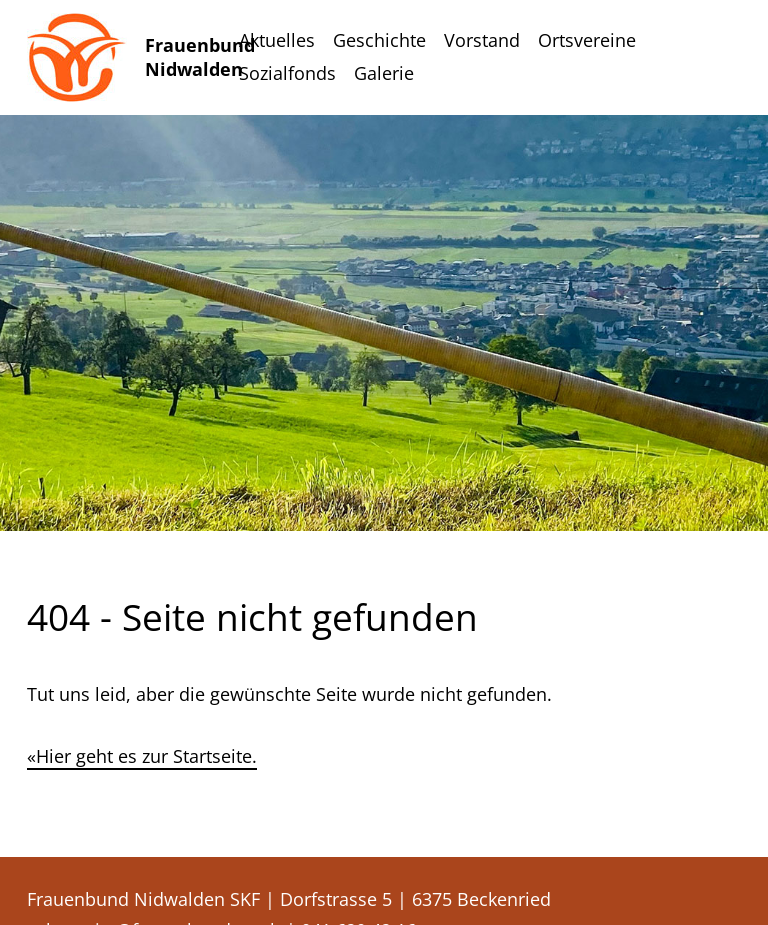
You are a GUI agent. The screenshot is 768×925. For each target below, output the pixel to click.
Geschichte (379, 40)
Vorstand (482, 40)
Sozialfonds (287, 73)
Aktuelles (277, 40)
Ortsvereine (587, 40)
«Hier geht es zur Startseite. (142, 756)
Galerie (384, 73)
